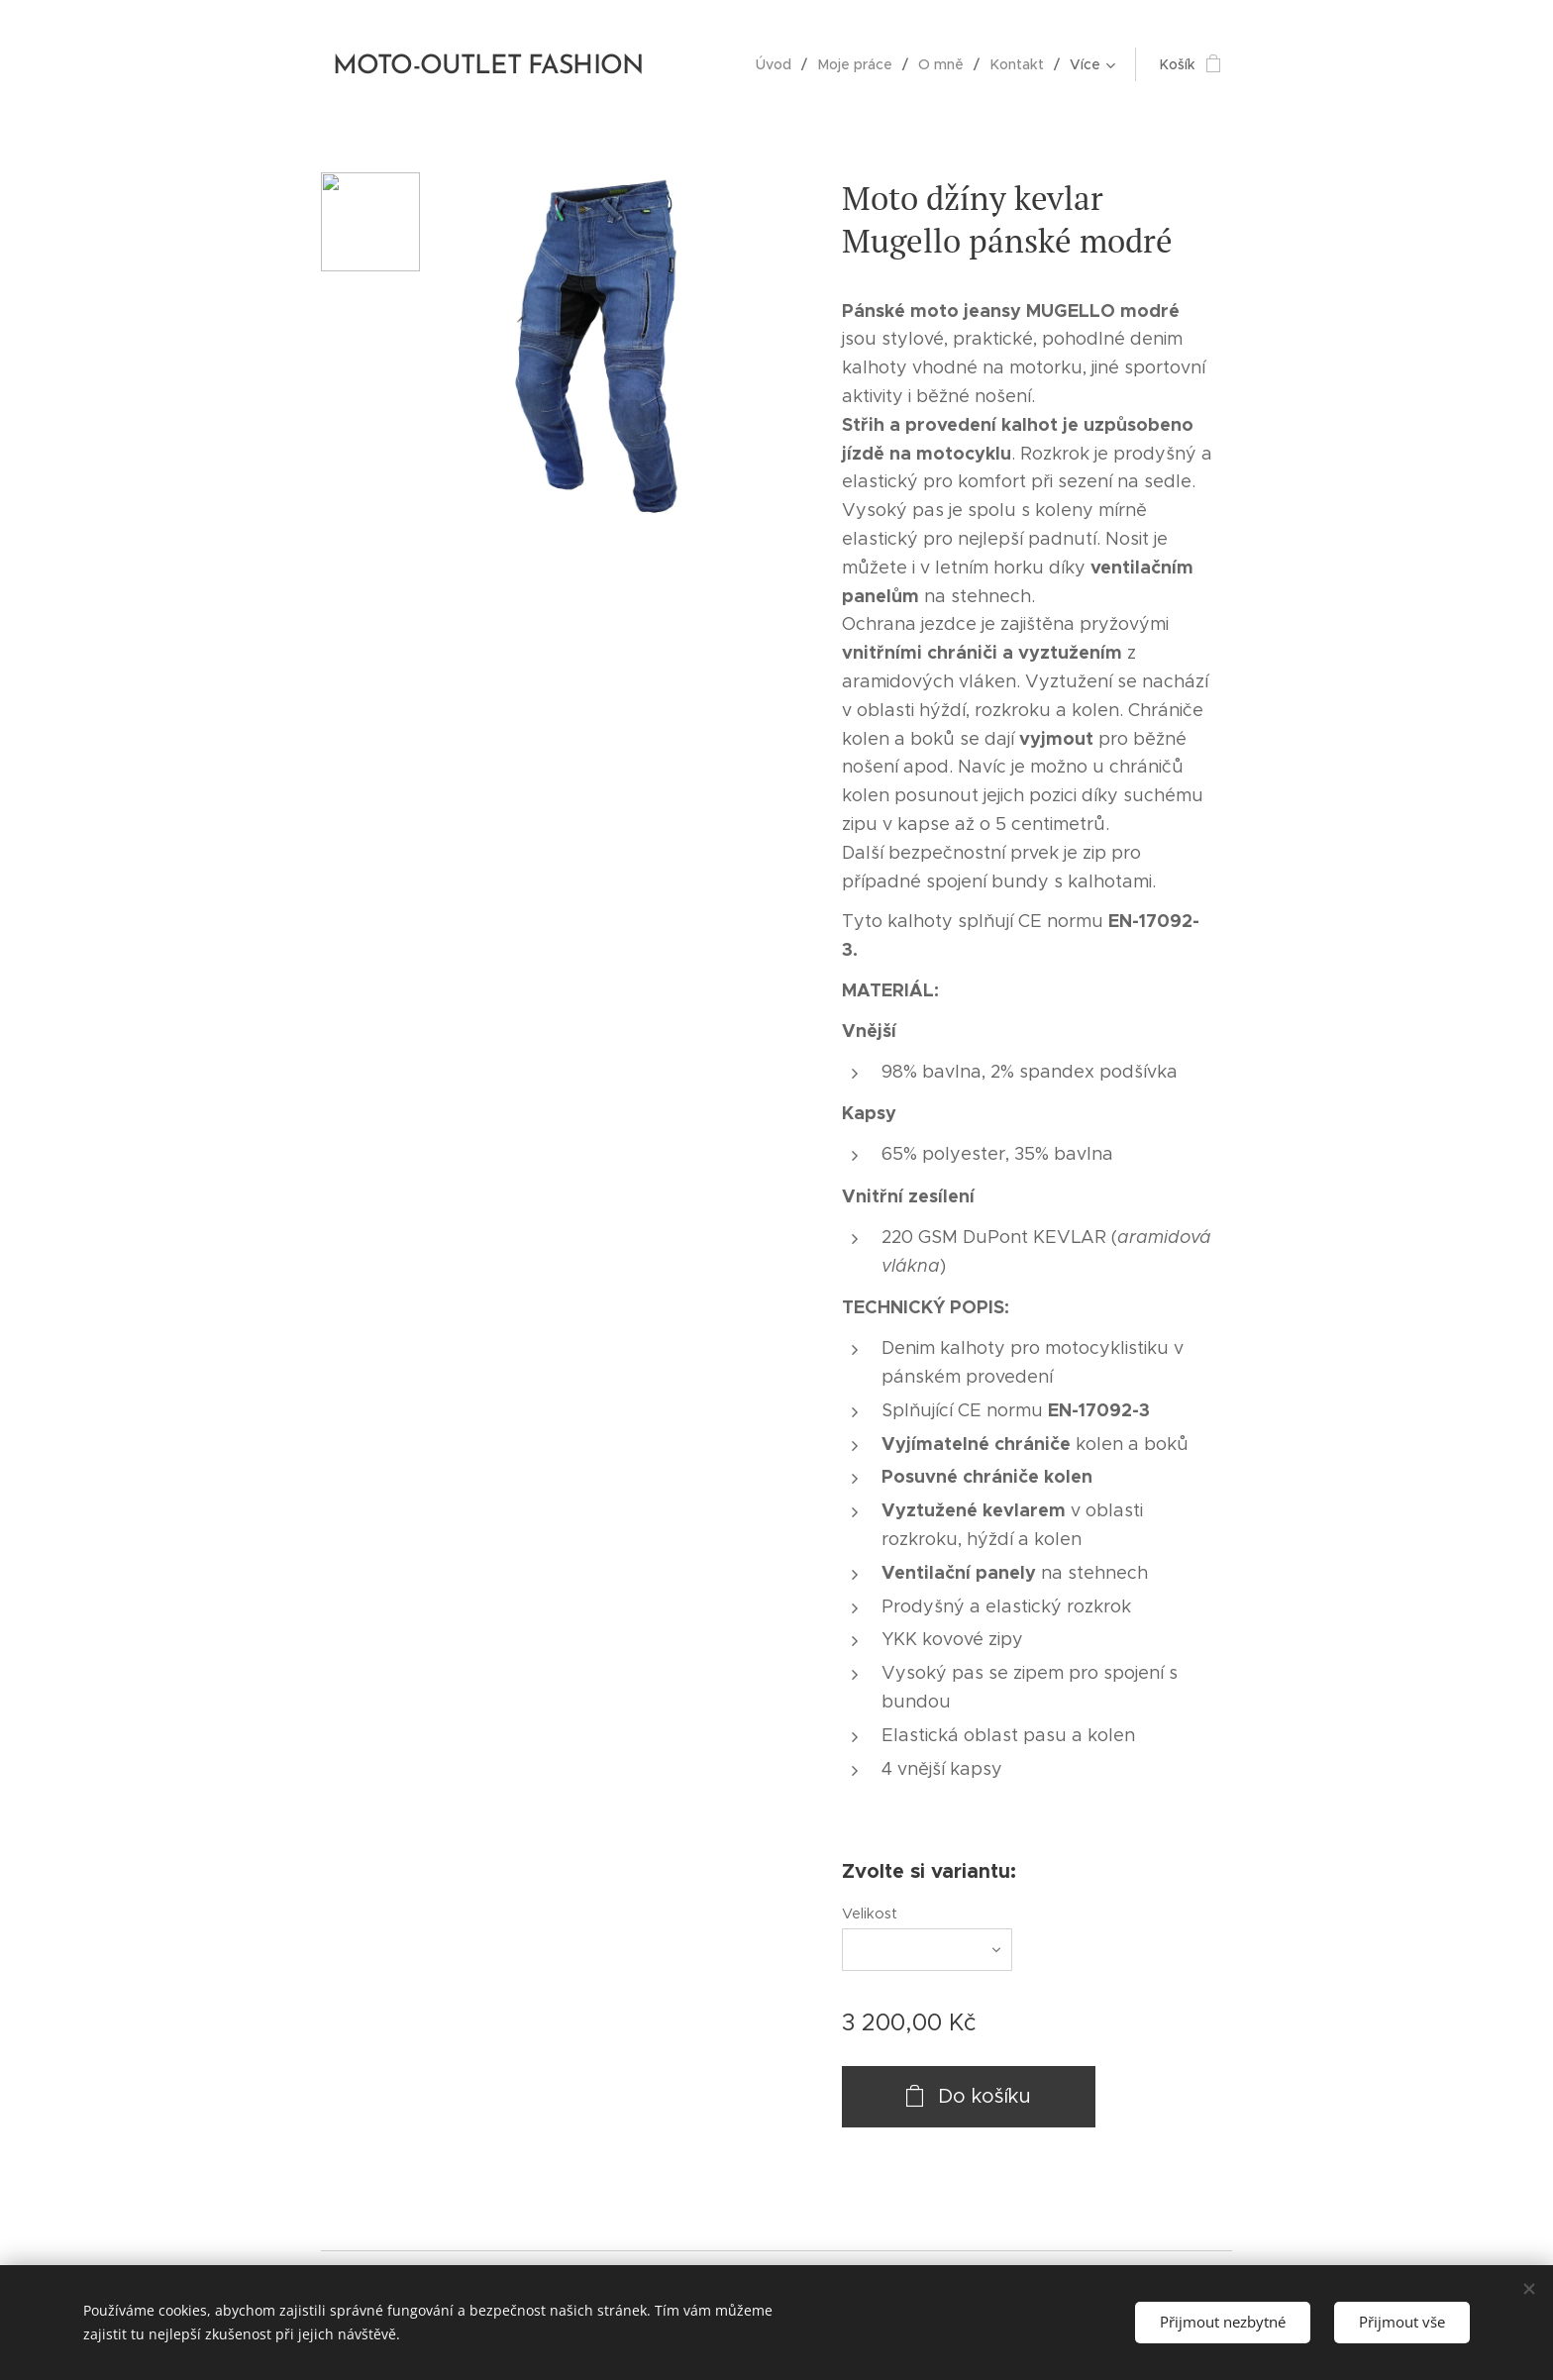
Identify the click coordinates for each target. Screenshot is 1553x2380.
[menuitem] (782, 64)
